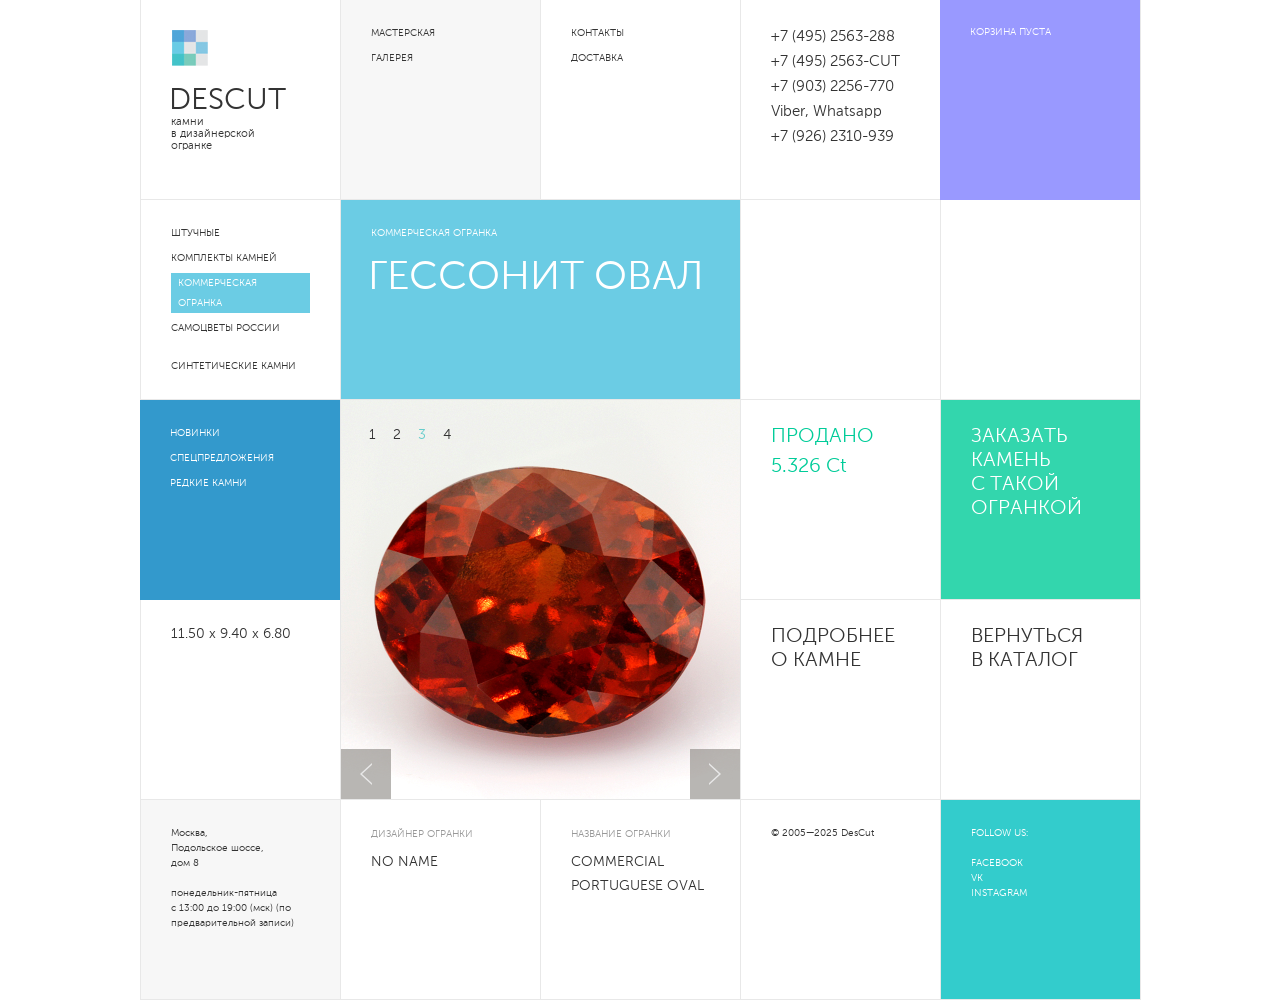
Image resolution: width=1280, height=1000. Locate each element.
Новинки (195, 433)
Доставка (597, 58)
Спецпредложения (222, 458)
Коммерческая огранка (217, 293)
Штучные (195, 233)
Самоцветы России (225, 328)
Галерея (392, 58)
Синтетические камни (233, 366)
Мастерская (403, 33)
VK (977, 878)
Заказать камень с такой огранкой (1026, 473)
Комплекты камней (224, 258)
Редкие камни (208, 483)
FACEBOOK (997, 863)
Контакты (597, 33)
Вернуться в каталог (1027, 649)
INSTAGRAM (999, 893)
